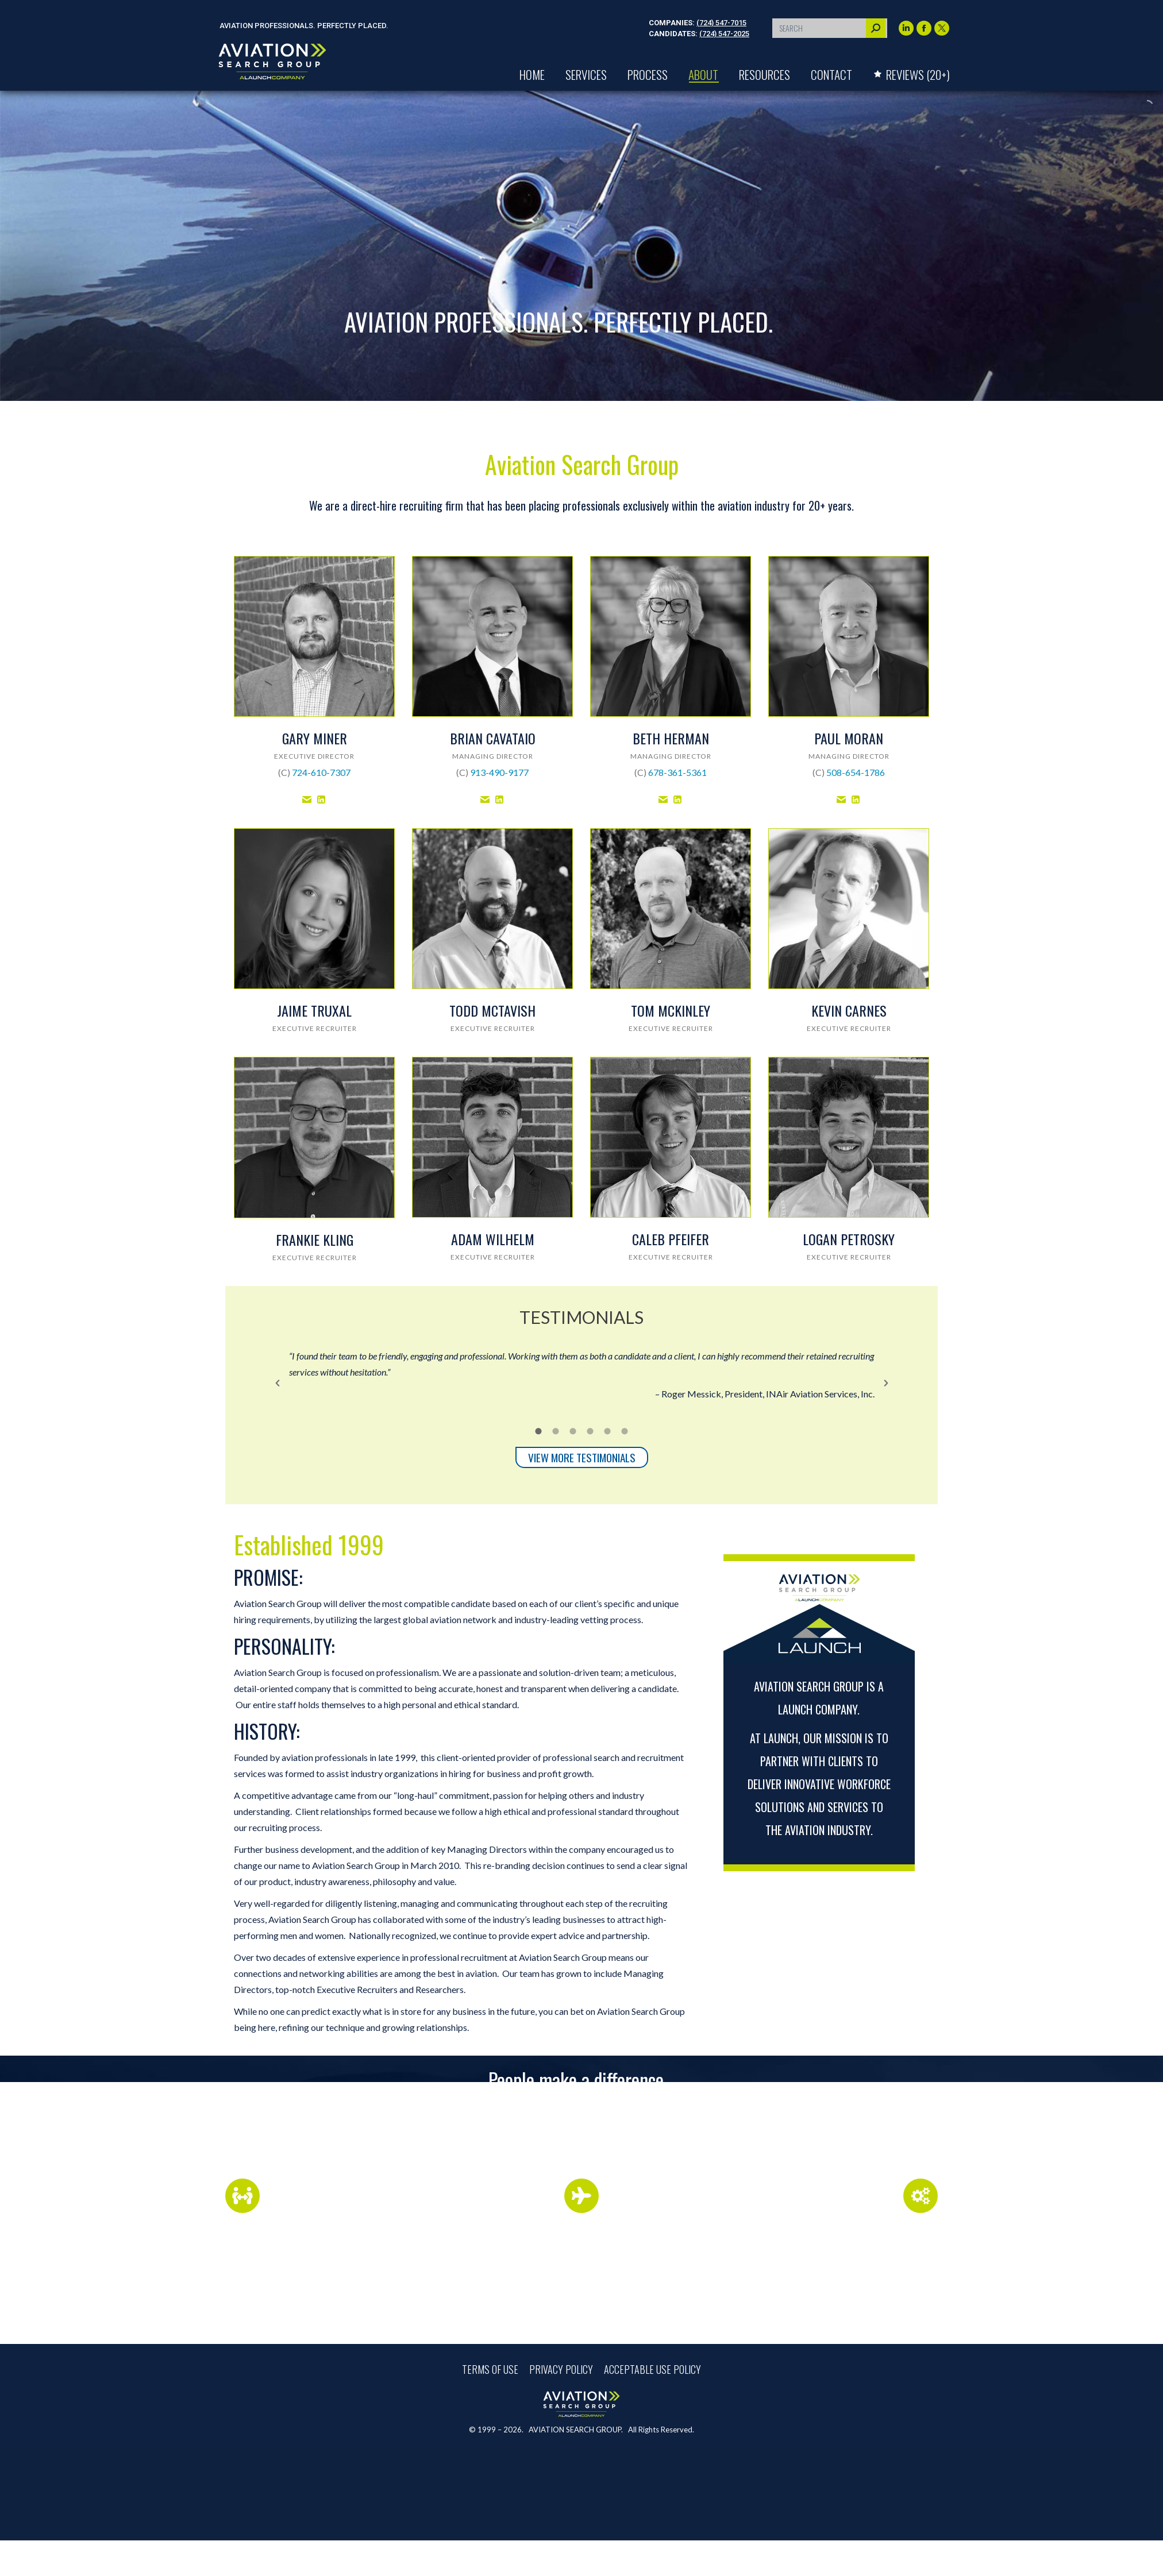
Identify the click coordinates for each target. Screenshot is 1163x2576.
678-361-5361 (677, 772)
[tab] (538, 1429)
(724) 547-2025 (724, 33)
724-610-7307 (321, 772)
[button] (277, 1383)
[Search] (829, 28)
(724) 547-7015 (721, 22)
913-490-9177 (499, 772)
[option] (582, 1375)
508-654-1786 (855, 772)
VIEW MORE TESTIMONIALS (582, 1457)
